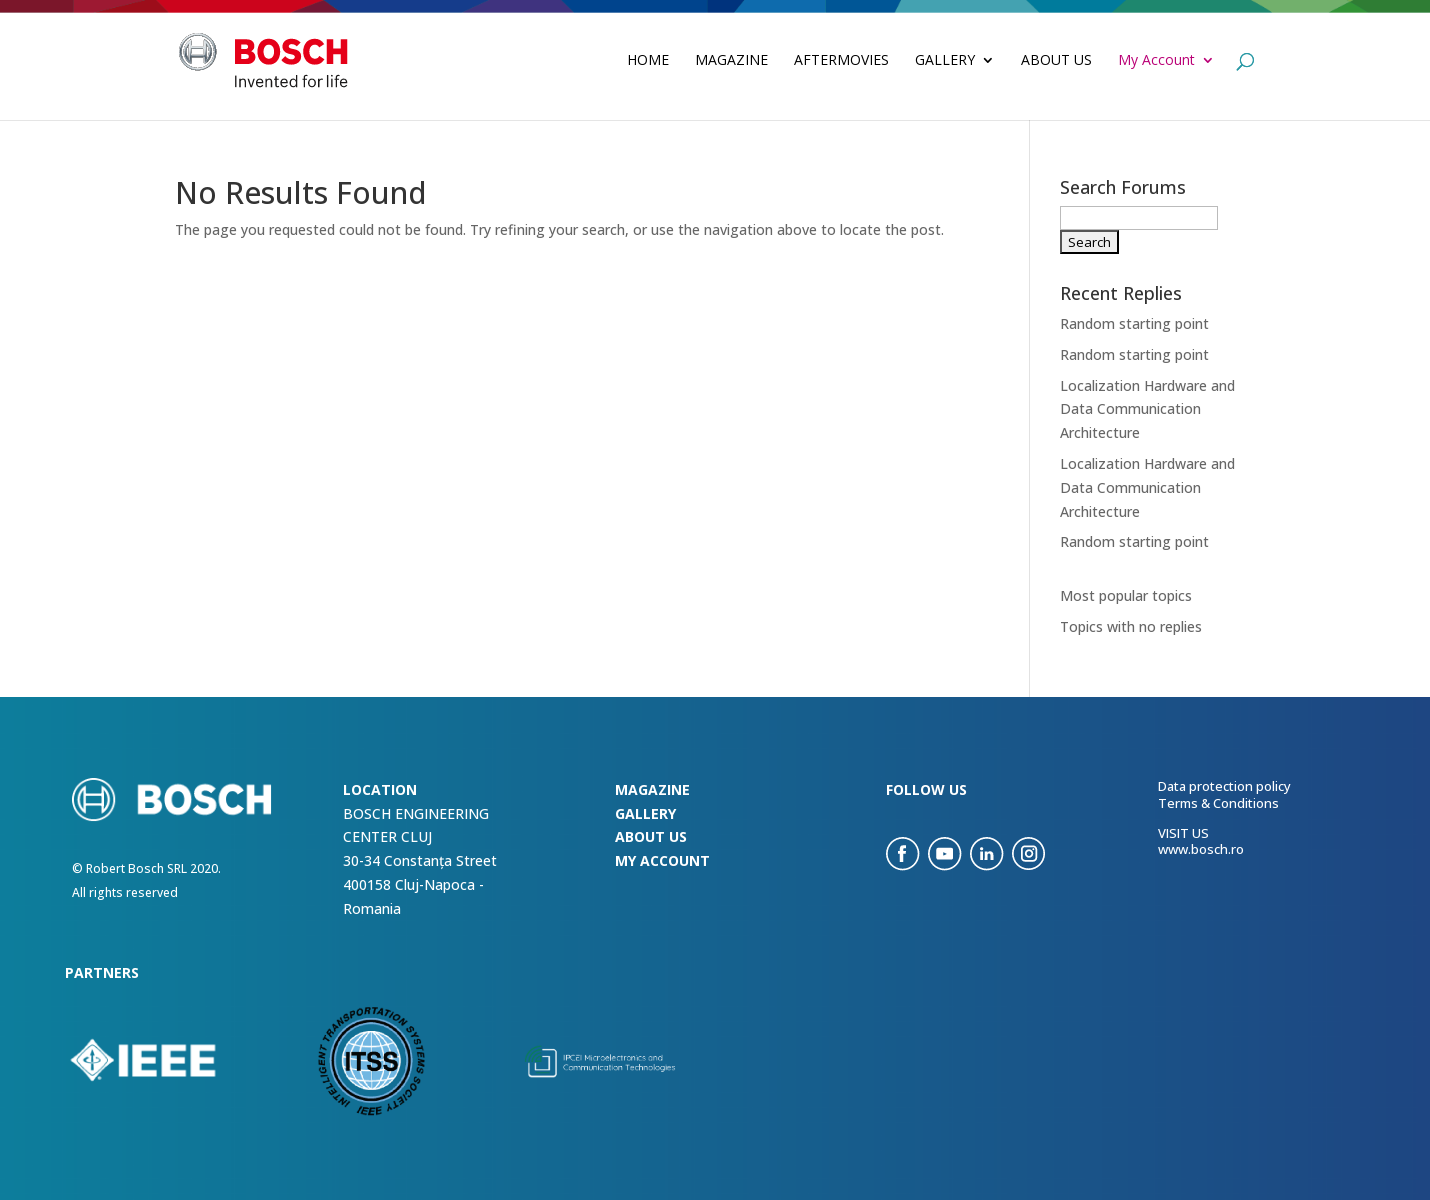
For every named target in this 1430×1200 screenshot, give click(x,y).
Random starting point (1134, 323)
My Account (1156, 61)
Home (648, 61)
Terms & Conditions (1218, 803)
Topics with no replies (1131, 626)
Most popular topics (1126, 595)
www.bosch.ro (1201, 849)
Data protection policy (1224, 786)
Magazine (731, 61)
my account (662, 860)
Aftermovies (841, 61)
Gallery (945, 61)
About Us (1056, 61)
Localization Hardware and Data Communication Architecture (1147, 409)
